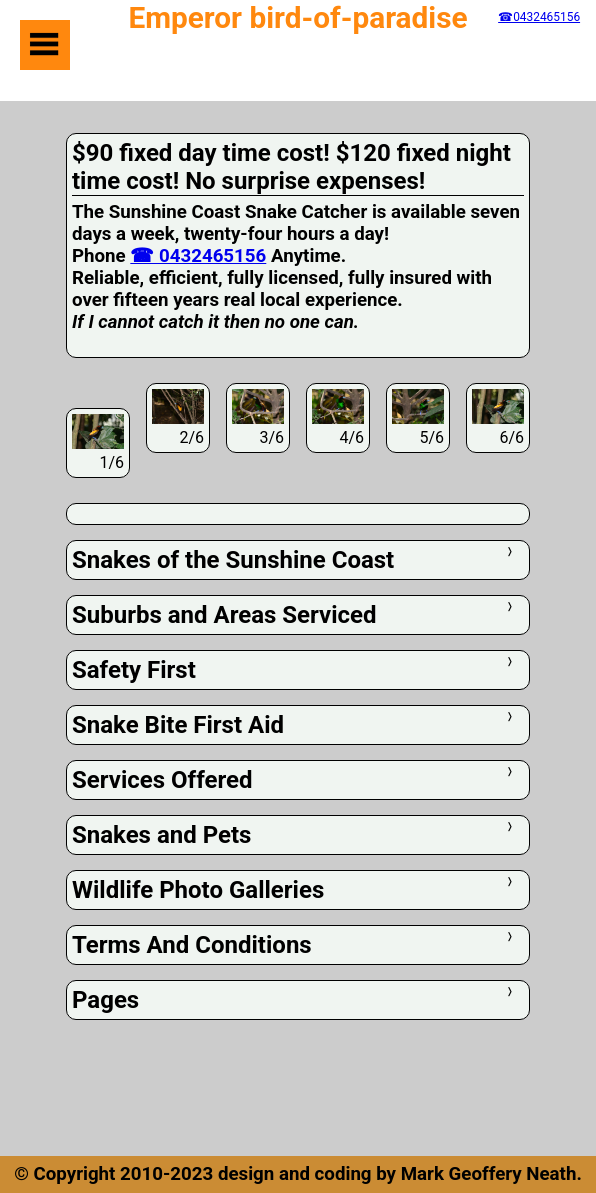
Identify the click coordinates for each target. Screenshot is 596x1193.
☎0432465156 (539, 17)
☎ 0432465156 (198, 256)
